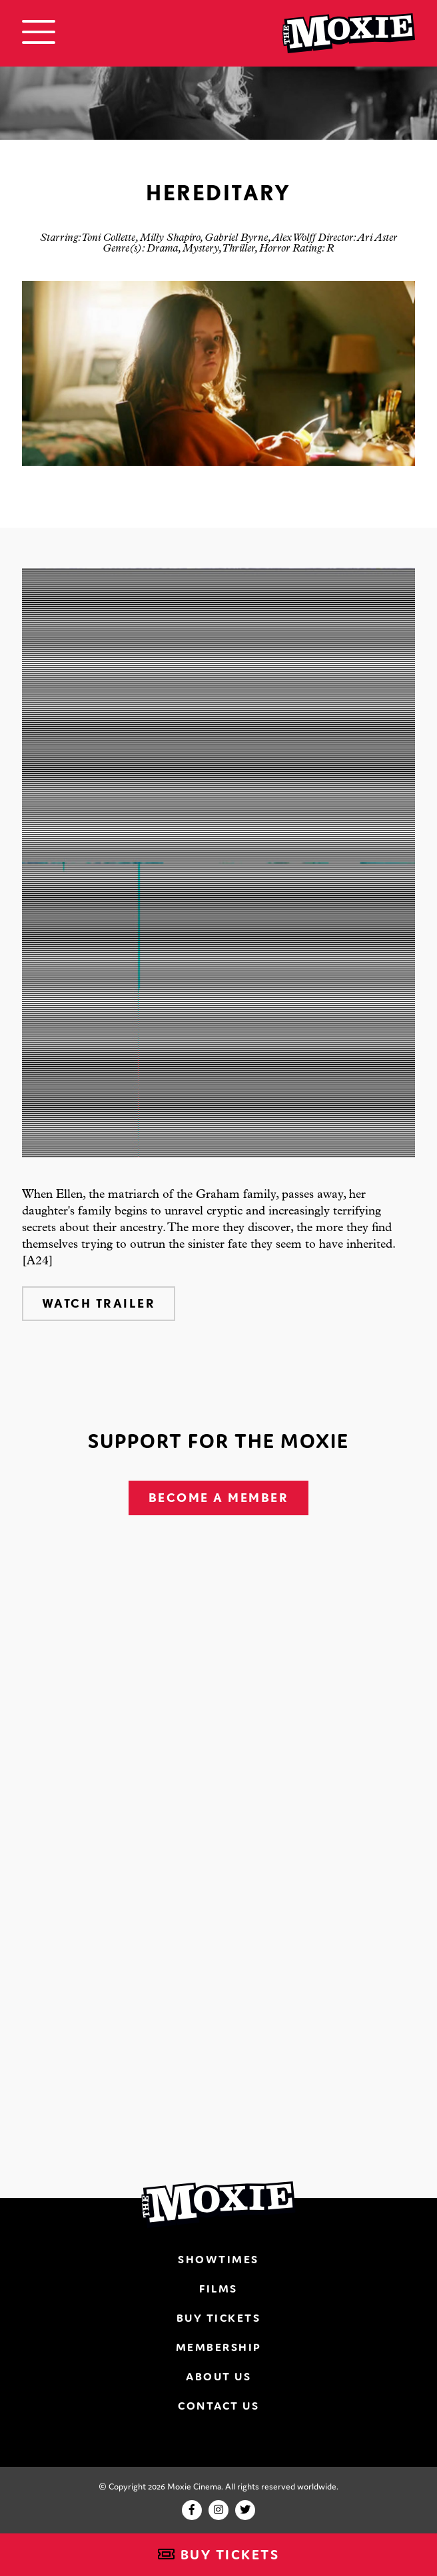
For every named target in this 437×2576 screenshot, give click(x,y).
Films (218, 2288)
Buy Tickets (219, 2554)
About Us (218, 2376)
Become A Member (219, 1498)
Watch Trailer (99, 1303)
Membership (219, 2347)
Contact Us (218, 2405)
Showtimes (218, 2259)
